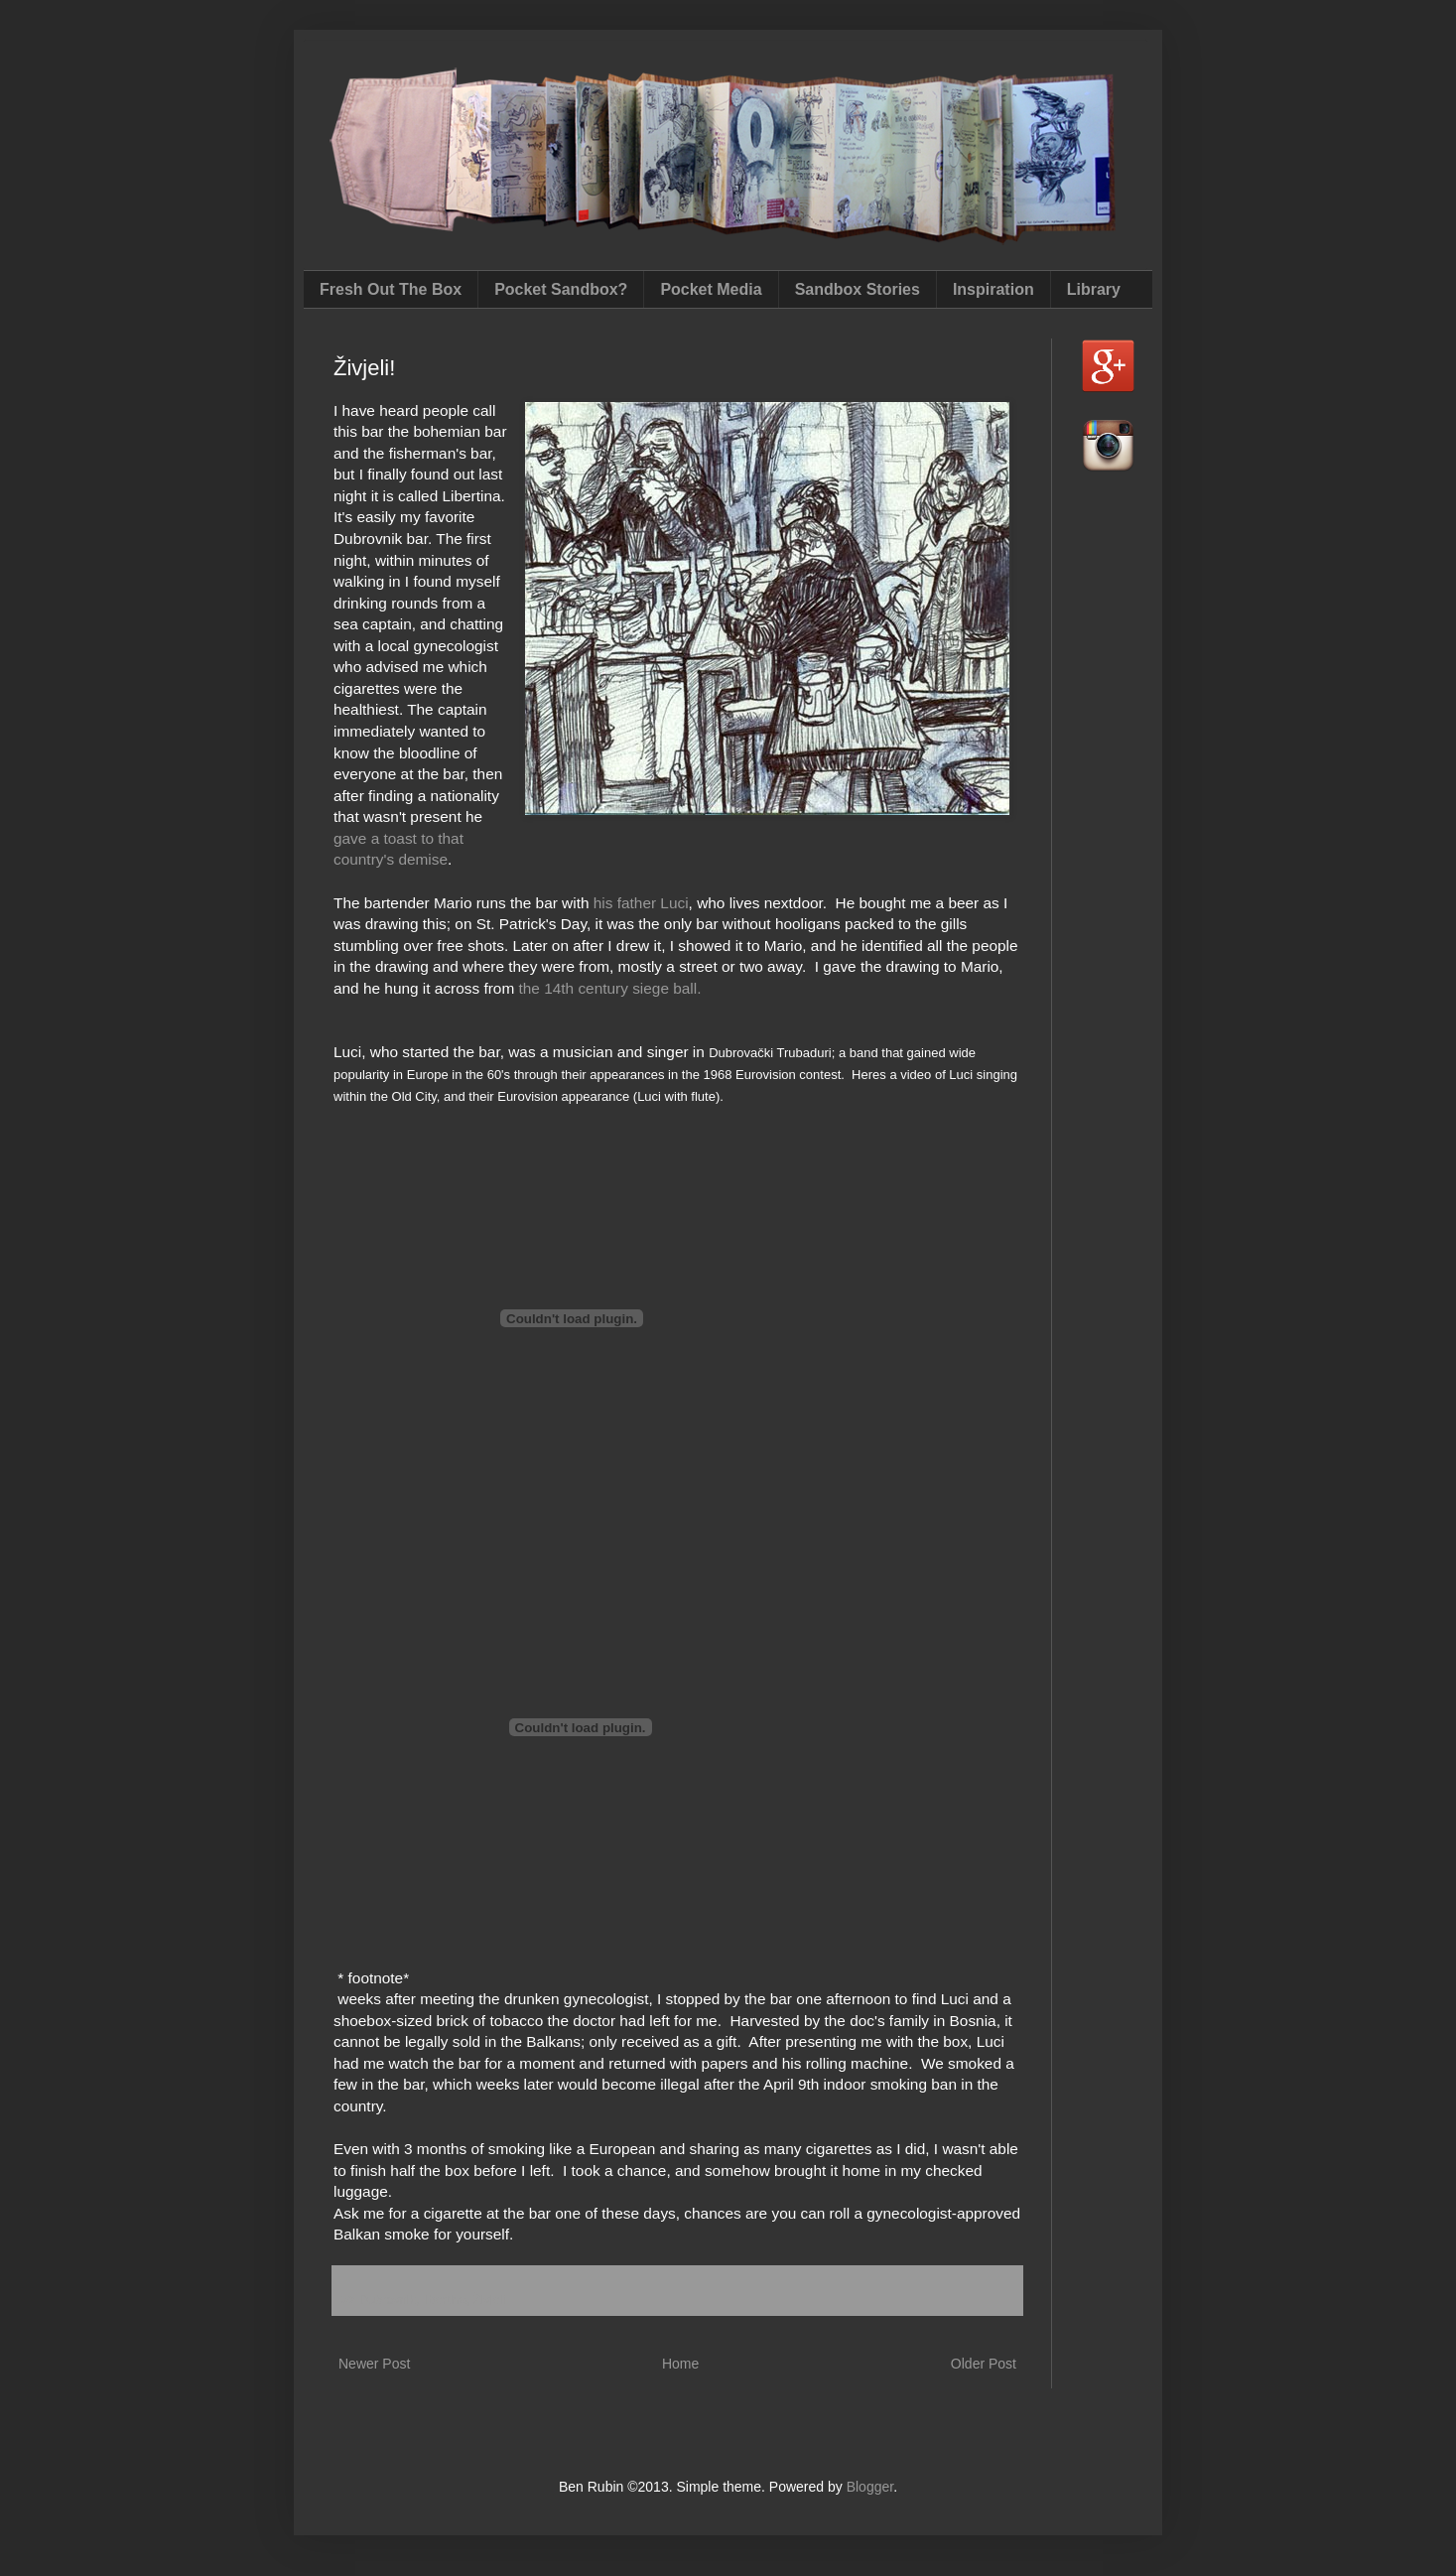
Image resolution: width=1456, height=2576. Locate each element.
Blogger (870, 2487)
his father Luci (641, 902)
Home (680, 2364)
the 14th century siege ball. (610, 988)
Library (1094, 289)
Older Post (983, 2364)
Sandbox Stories (857, 289)
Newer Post (374, 2364)
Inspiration (993, 289)
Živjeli (489, 2300)
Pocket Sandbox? (560, 289)
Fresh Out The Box (391, 289)
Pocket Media (710, 289)
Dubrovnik (387, 2300)
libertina (444, 2300)
